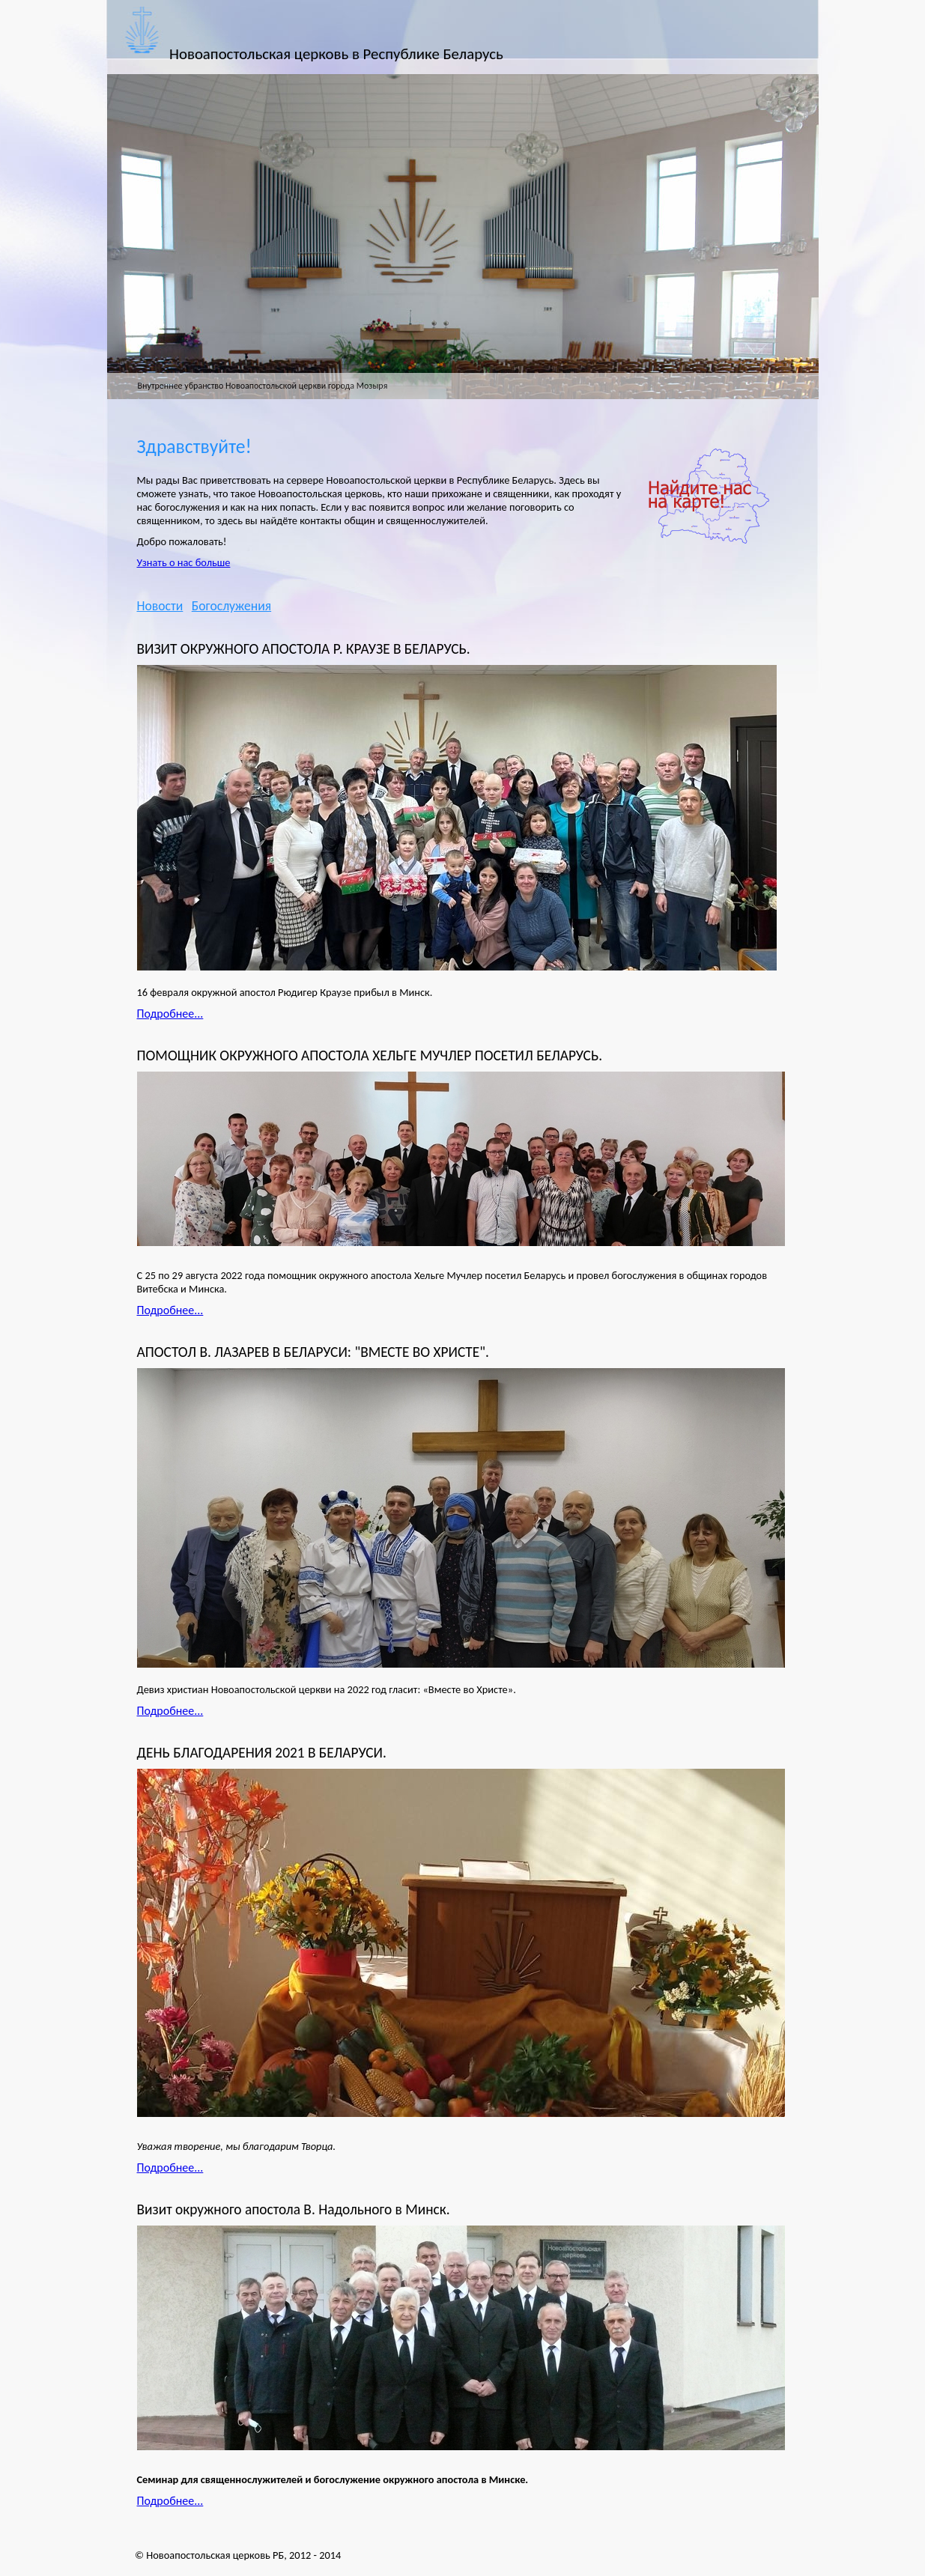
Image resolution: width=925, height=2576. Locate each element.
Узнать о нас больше (184, 562)
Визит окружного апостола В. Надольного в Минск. (293, 2209)
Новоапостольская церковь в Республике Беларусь (336, 54)
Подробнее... (170, 1013)
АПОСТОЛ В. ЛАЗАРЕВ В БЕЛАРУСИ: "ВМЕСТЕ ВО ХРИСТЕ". (313, 1352)
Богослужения (231, 606)
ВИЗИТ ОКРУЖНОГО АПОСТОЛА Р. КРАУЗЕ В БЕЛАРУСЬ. (303, 648)
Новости (160, 606)
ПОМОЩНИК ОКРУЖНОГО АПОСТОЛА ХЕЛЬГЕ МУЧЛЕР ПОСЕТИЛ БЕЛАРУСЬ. (370, 1055)
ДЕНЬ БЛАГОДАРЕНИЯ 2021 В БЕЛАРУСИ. (261, 1752)
